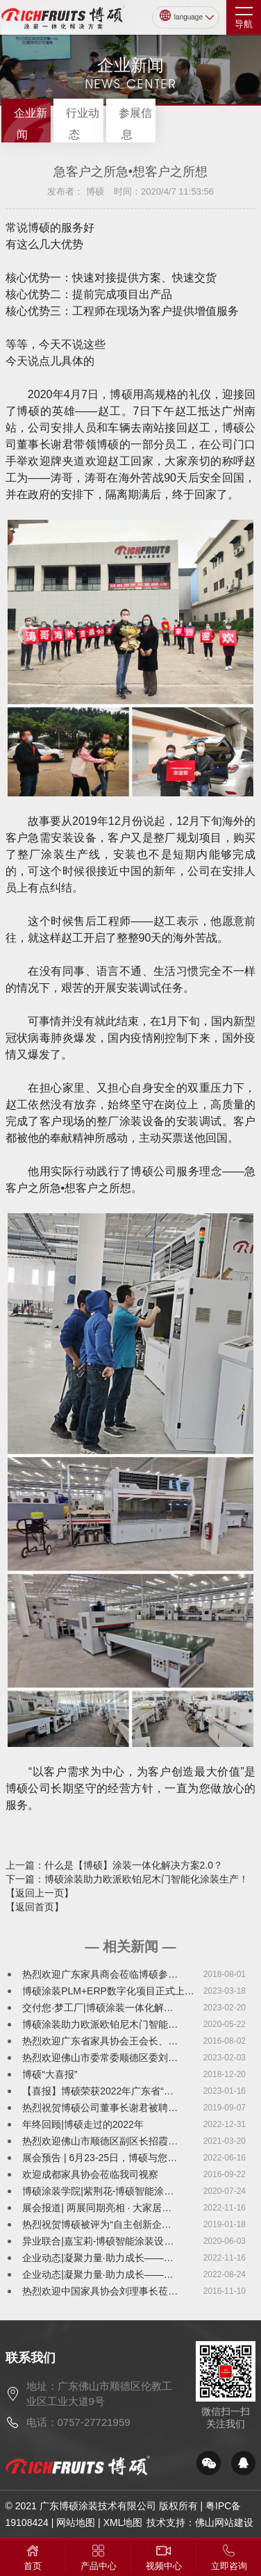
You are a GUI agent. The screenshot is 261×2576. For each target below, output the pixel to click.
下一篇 (127, 1879)
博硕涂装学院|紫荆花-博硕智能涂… (98, 2191)
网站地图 (75, 2522)
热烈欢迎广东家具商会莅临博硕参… (100, 1974)
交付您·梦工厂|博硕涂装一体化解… (98, 2007)
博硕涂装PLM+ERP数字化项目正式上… (108, 1990)
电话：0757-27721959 (78, 2422)
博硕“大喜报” (49, 2074)
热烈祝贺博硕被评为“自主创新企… (96, 2224)
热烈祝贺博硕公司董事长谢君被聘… (100, 2107)
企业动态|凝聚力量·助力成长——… (98, 2257)
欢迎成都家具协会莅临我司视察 (90, 2174)
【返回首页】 (35, 1906)
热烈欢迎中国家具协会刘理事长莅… (100, 2291)
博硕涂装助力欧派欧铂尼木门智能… (100, 2024)
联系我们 (31, 2358)
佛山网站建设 (224, 2522)
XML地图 (123, 2522)
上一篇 (114, 1865)
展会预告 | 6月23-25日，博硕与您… (99, 2157)
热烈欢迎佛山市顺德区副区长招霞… (100, 2141)
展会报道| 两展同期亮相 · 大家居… (96, 2207)
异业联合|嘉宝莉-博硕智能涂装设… (98, 2241)
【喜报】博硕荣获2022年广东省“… (98, 2091)
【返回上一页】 (40, 1892)
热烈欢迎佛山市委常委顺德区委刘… (100, 2057)
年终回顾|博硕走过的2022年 (83, 2124)
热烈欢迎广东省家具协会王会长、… (100, 2040)
